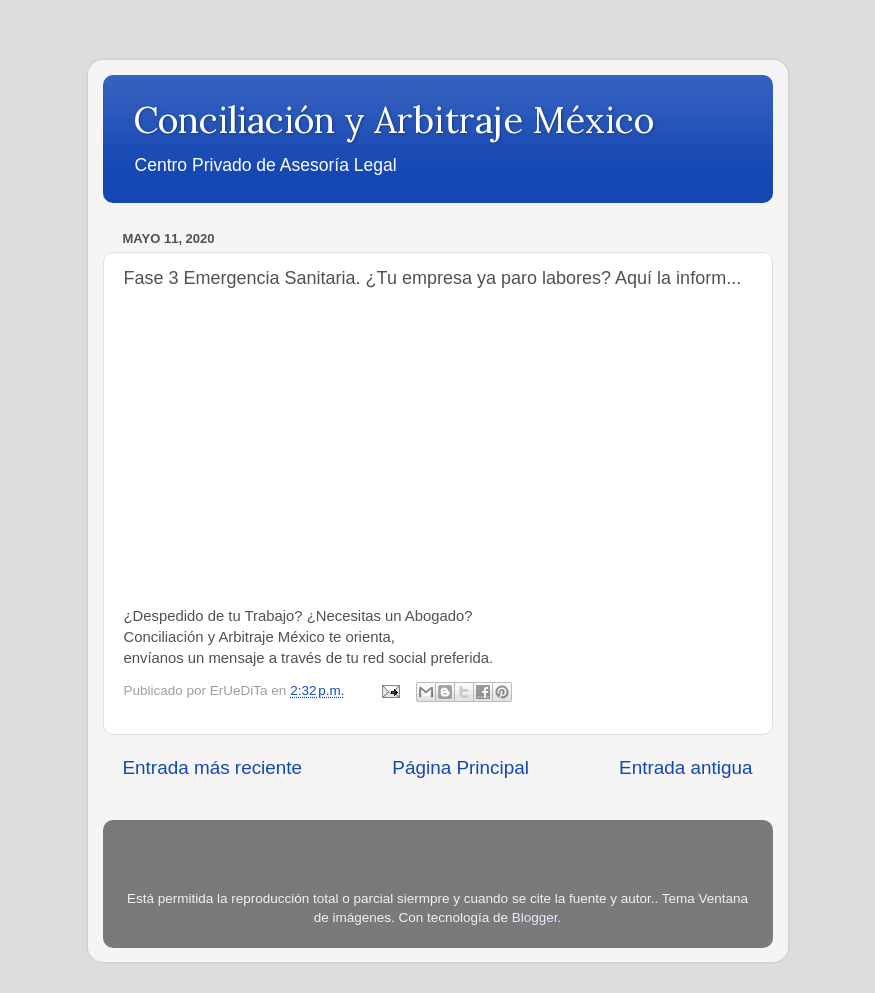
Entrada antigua (685, 767)
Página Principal (460, 767)
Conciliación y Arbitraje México (393, 120)
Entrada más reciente (213, 767)
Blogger (535, 917)
